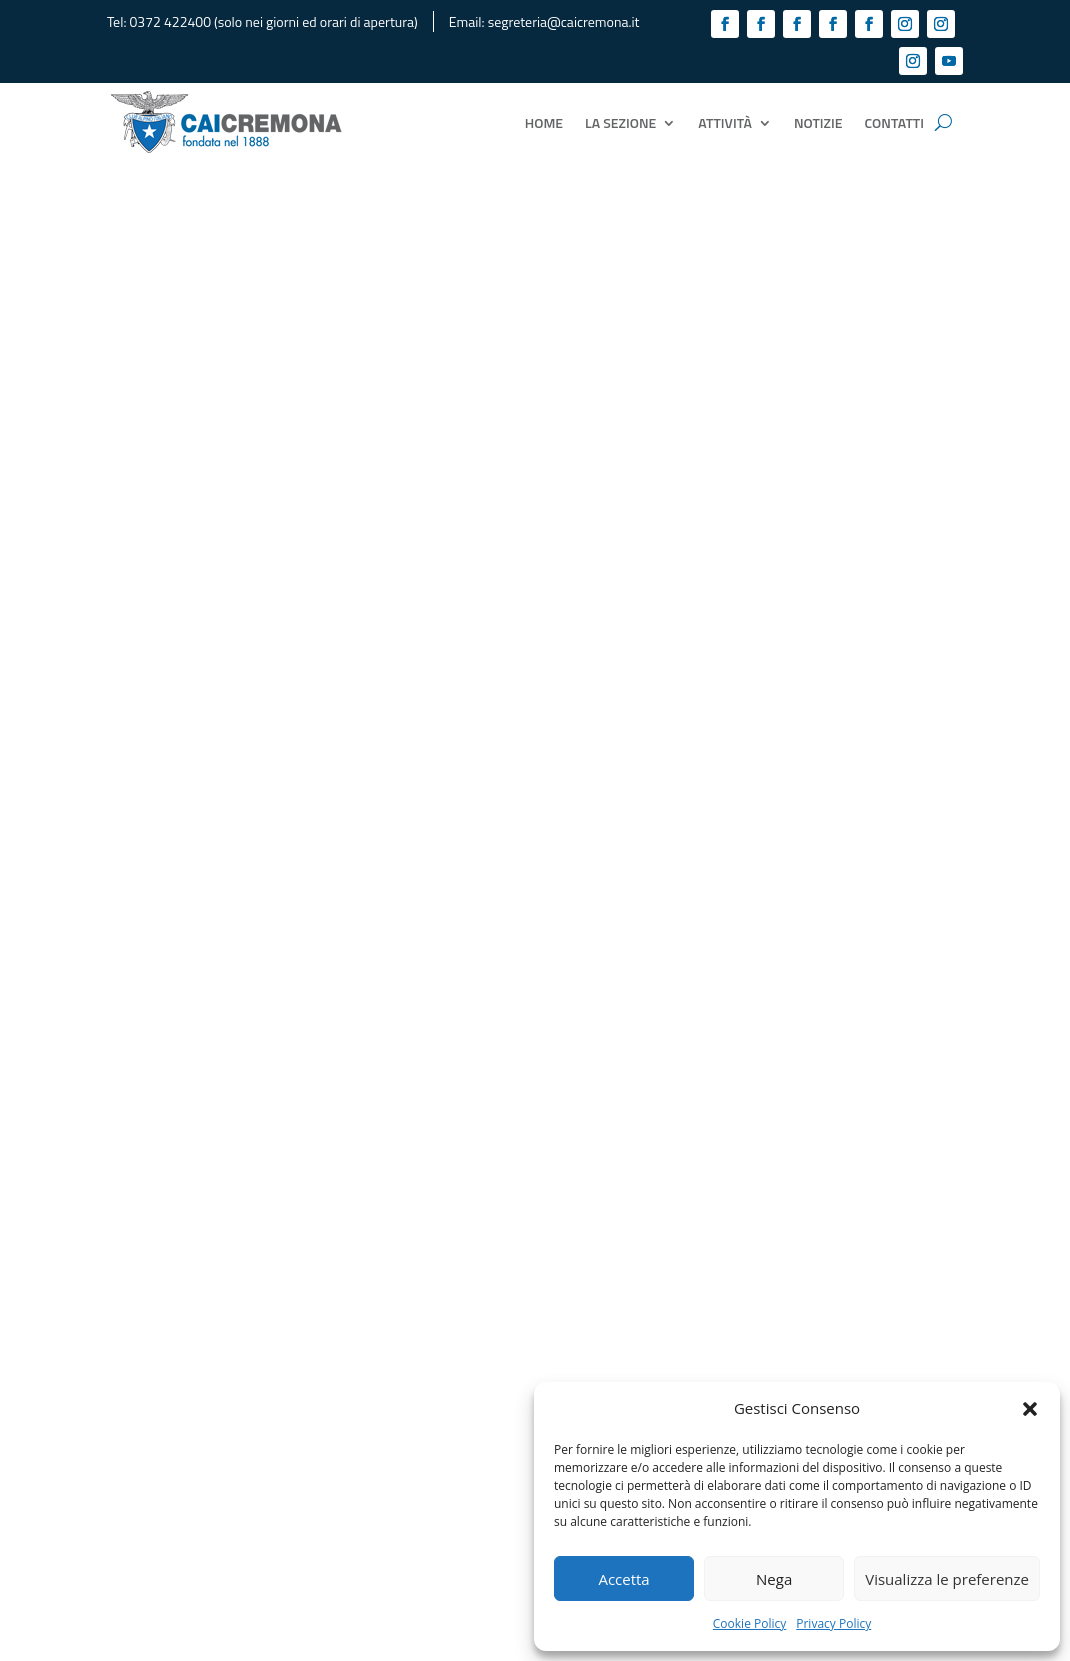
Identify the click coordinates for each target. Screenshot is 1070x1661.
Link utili (357, 1438)
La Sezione (620, 122)
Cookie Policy (749, 1623)
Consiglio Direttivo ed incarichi (421, 1350)
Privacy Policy (833, 1623)
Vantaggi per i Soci (386, 1416)
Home (544, 122)
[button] (1030, 1409)
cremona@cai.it (180, 1469)
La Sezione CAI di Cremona (410, 1306)
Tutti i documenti (535, 1029)
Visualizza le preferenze (947, 1579)
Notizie (818, 122)
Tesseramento (375, 1328)
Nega (774, 1579)
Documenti (365, 1394)
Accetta (623, 1579)
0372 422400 (170, 21)
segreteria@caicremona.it (564, 21)
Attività (725, 122)
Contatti (894, 122)
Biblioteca (362, 1372)
